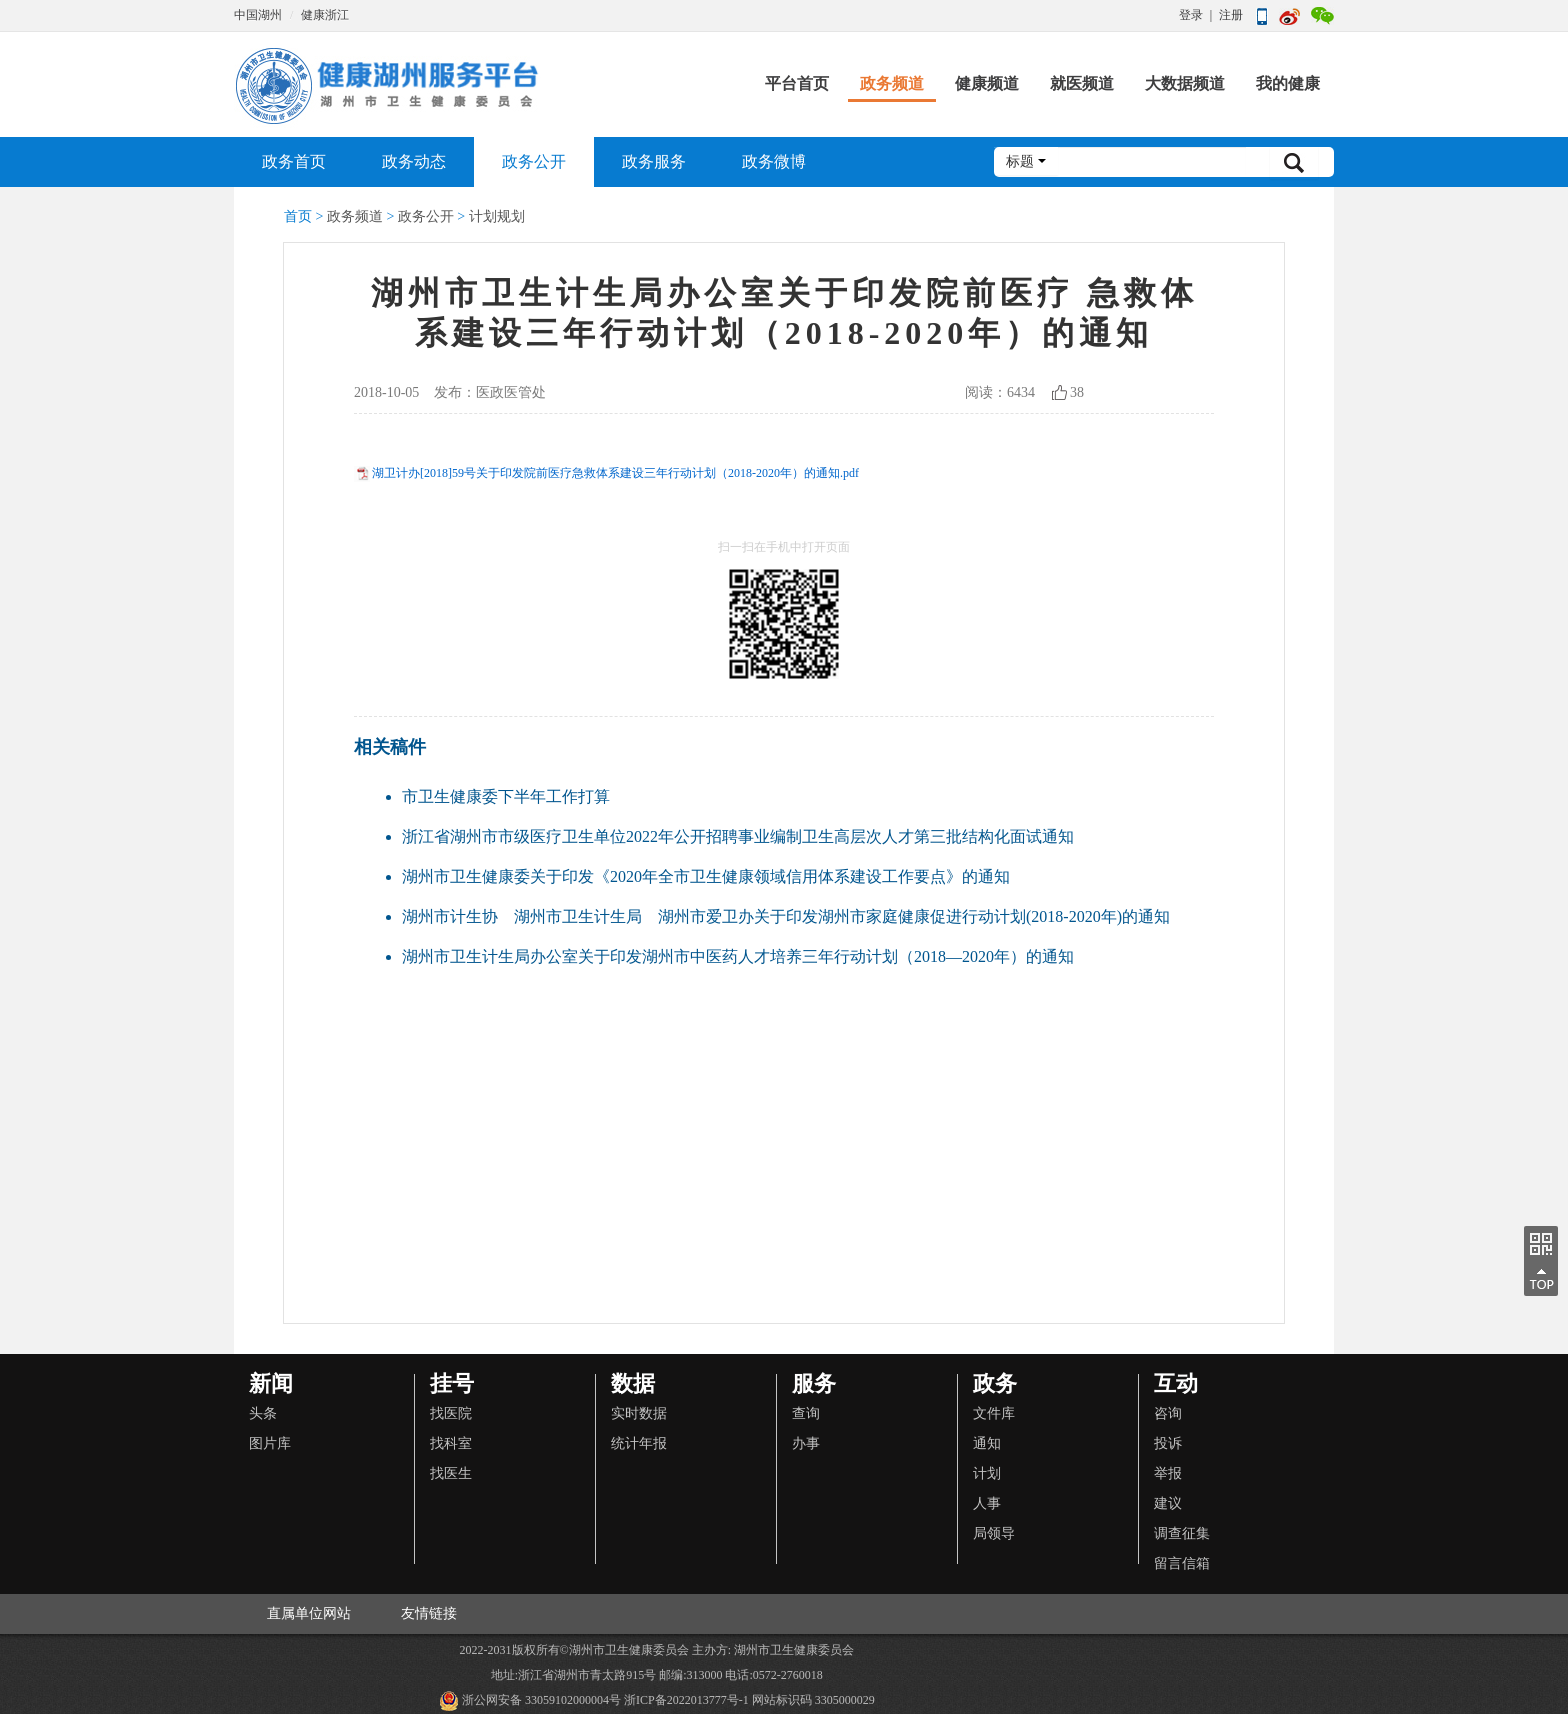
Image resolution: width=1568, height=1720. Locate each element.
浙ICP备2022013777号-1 (686, 1700)
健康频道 (987, 83)
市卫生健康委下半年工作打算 (506, 796)
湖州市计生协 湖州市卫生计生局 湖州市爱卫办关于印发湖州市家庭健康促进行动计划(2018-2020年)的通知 (786, 916)
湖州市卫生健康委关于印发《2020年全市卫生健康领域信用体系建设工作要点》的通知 (706, 876)
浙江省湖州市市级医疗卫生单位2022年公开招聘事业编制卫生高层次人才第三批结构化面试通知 (738, 836)
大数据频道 (1185, 83)
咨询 (1168, 1413)
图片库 (270, 1443)
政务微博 (774, 161)
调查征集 (1182, 1533)
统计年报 (639, 1443)
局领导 (994, 1533)
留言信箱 (1182, 1563)
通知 (987, 1443)
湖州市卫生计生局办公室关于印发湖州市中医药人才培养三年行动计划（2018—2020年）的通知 (738, 956)
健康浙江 (325, 15)
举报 (1168, 1473)
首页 (298, 216)
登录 (1191, 15)
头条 (263, 1413)
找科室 (451, 1443)
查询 (806, 1413)
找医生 (451, 1473)
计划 (987, 1473)
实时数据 (639, 1413)
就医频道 (1082, 83)
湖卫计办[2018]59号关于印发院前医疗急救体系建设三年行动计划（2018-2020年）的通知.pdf (615, 473)
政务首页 (294, 161)
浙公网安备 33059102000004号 (530, 1701)
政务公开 (534, 161)
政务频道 (892, 83)
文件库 (994, 1413)
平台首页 (797, 83)
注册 (1231, 15)
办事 (806, 1443)
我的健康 (1288, 83)
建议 (1168, 1503)
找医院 (451, 1413)
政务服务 (654, 161)
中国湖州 (258, 15)
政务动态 (414, 161)
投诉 (1168, 1443)
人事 (987, 1503)
